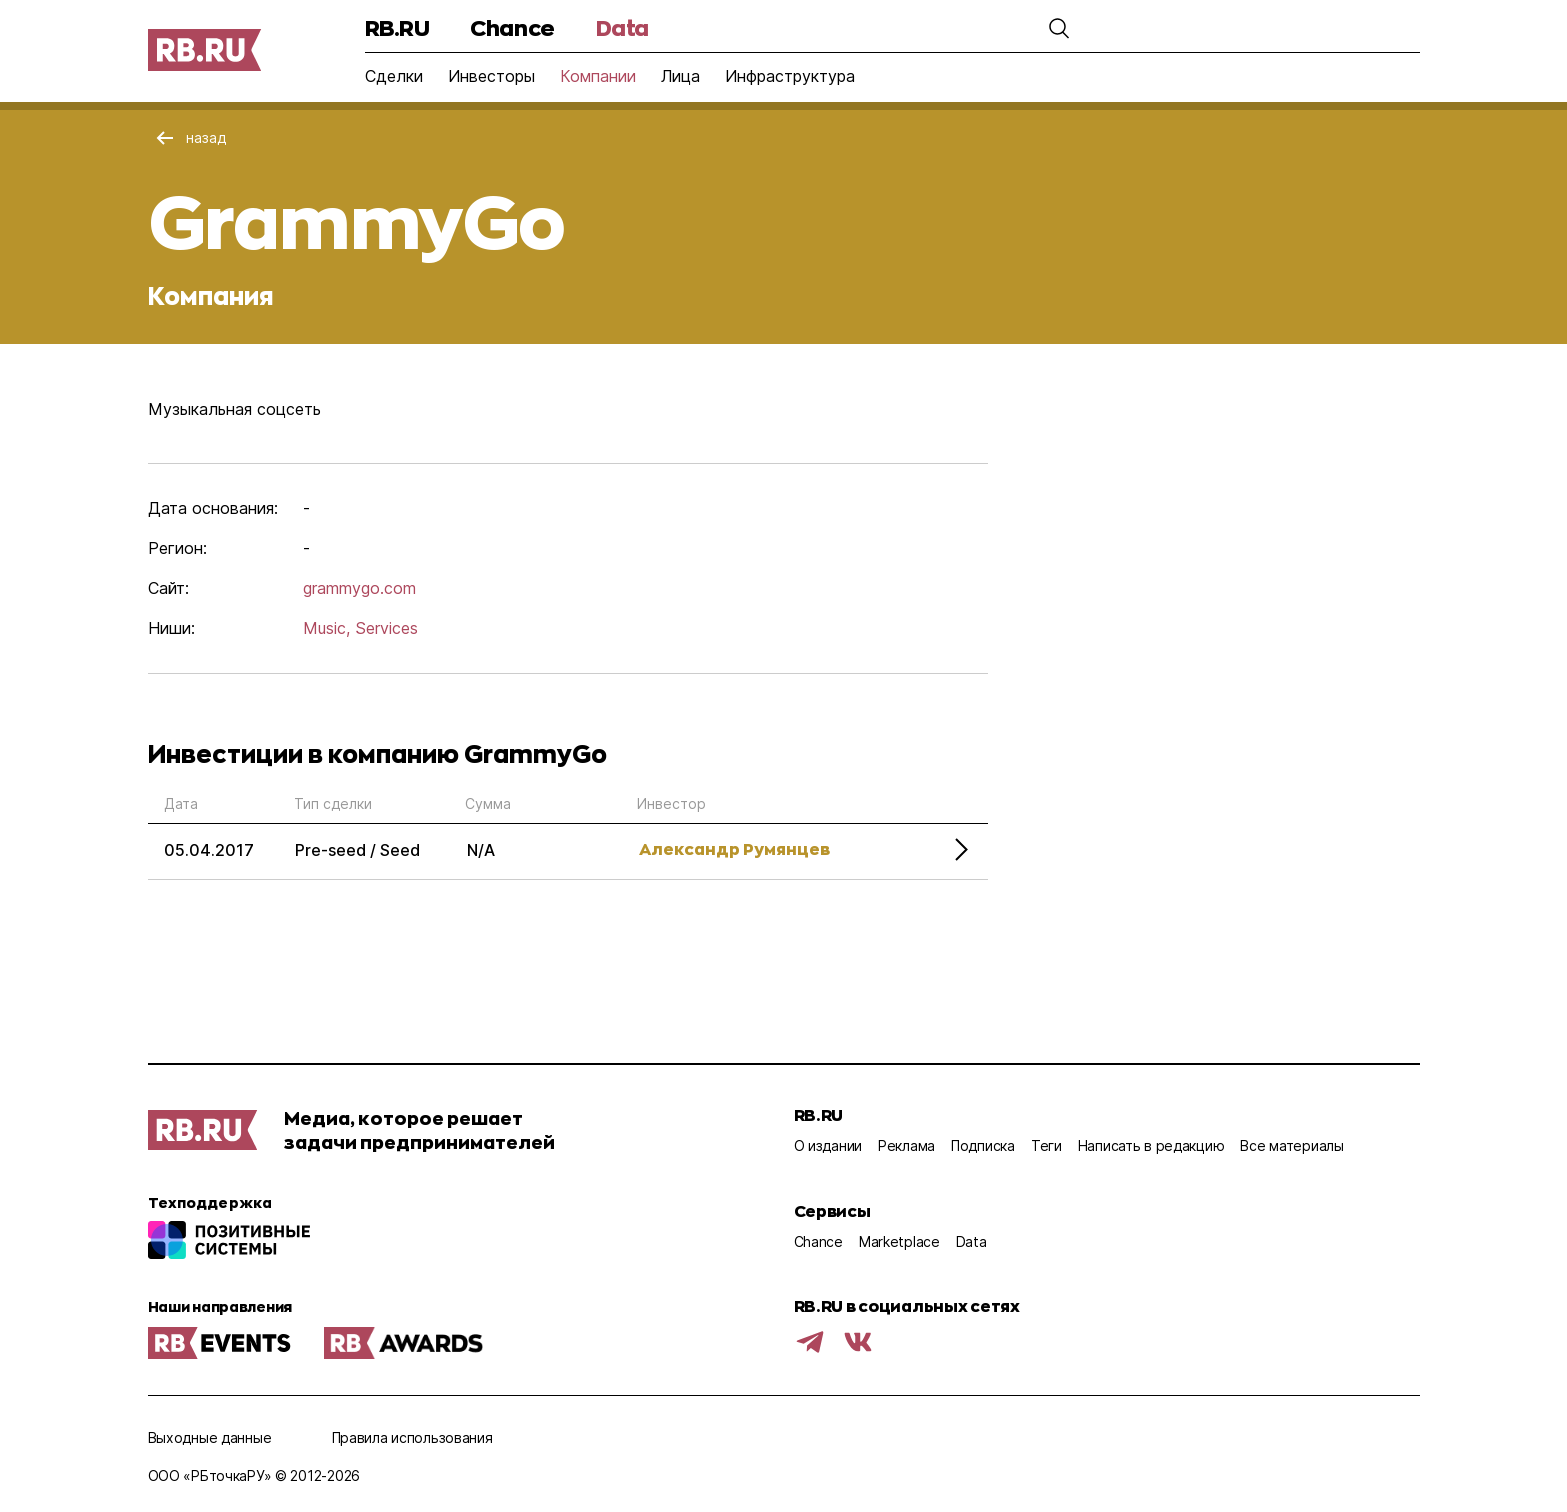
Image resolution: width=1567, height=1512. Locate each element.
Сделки (394, 76)
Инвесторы (491, 76)
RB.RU (397, 27)
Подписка (983, 1145)
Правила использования (412, 1437)
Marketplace (899, 1241)
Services (386, 628)
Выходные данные (210, 1437)
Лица (680, 76)
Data (622, 27)
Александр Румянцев (734, 848)
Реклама (906, 1145)
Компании (598, 76)
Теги (1046, 1145)
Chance (512, 27)
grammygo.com (359, 588)
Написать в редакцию (1151, 1145)
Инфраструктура (790, 76)
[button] (1059, 28)
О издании (828, 1145)
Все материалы (1291, 1145)
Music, (326, 628)
